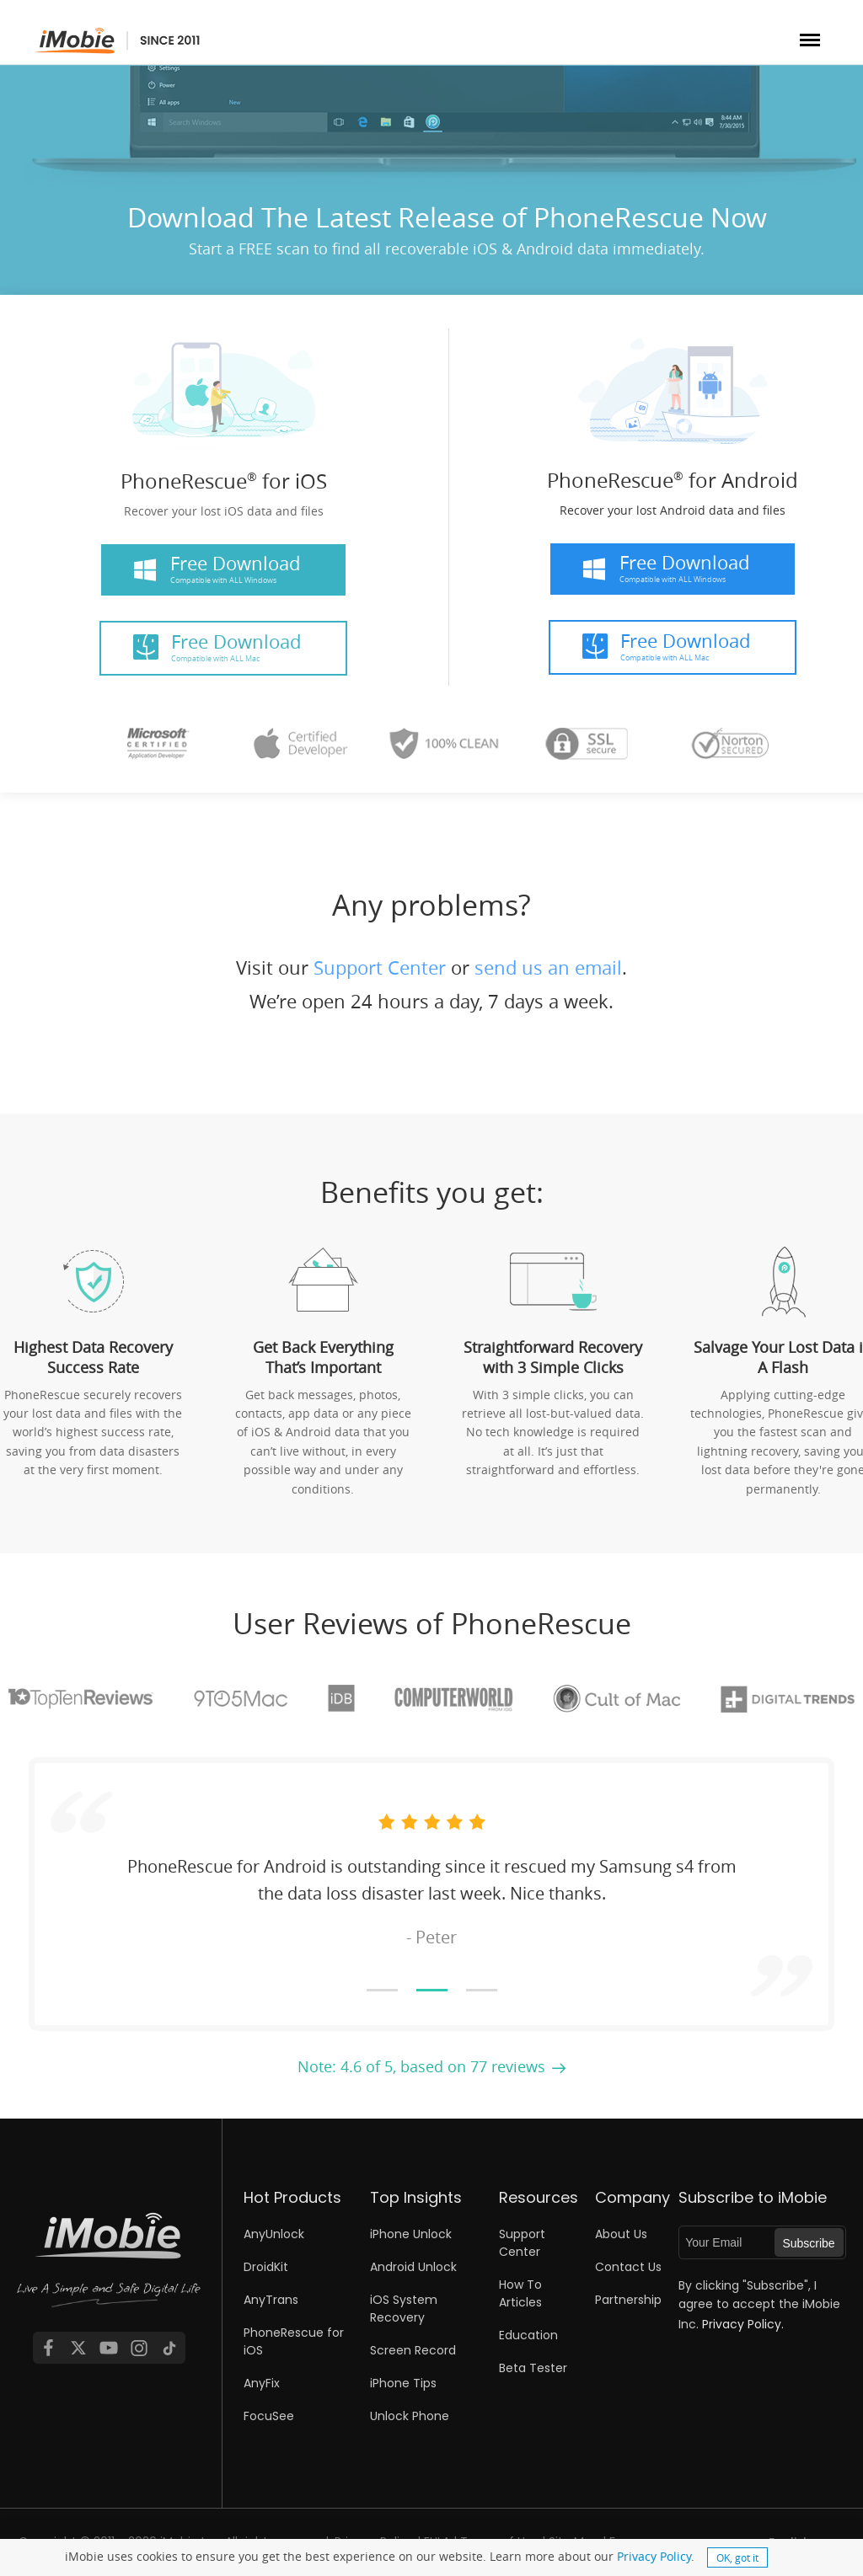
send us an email (548, 967)
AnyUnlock (274, 2234)
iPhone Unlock (411, 2234)
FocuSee (269, 2416)
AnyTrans (271, 2299)
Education (528, 2335)
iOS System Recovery (403, 2308)
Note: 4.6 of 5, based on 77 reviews (421, 2066)
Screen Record (413, 2350)
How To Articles (520, 2293)
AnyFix (262, 2383)
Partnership (628, 2299)
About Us (621, 2234)
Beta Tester (533, 2368)
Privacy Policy (654, 2556)
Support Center (380, 967)
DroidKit (266, 2266)
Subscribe (808, 2243)
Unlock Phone (409, 2416)
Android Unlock (413, 2266)
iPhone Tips (403, 2383)
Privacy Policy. (743, 2324)
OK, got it (737, 2557)
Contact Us (628, 2266)
